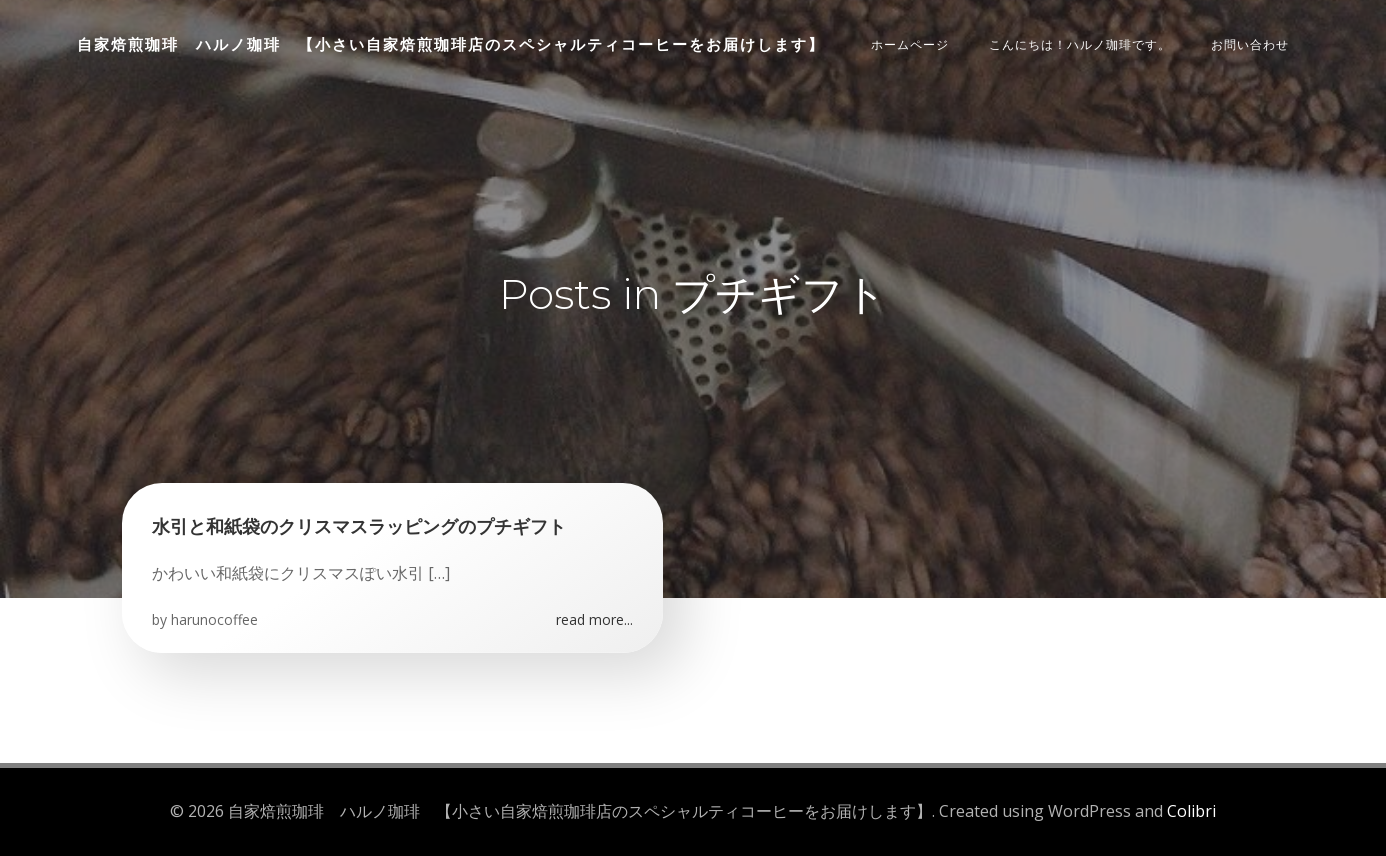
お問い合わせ (1250, 44)
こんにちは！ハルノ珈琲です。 (1080, 44)
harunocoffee (214, 619)
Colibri (1191, 811)
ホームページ (910, 44)
